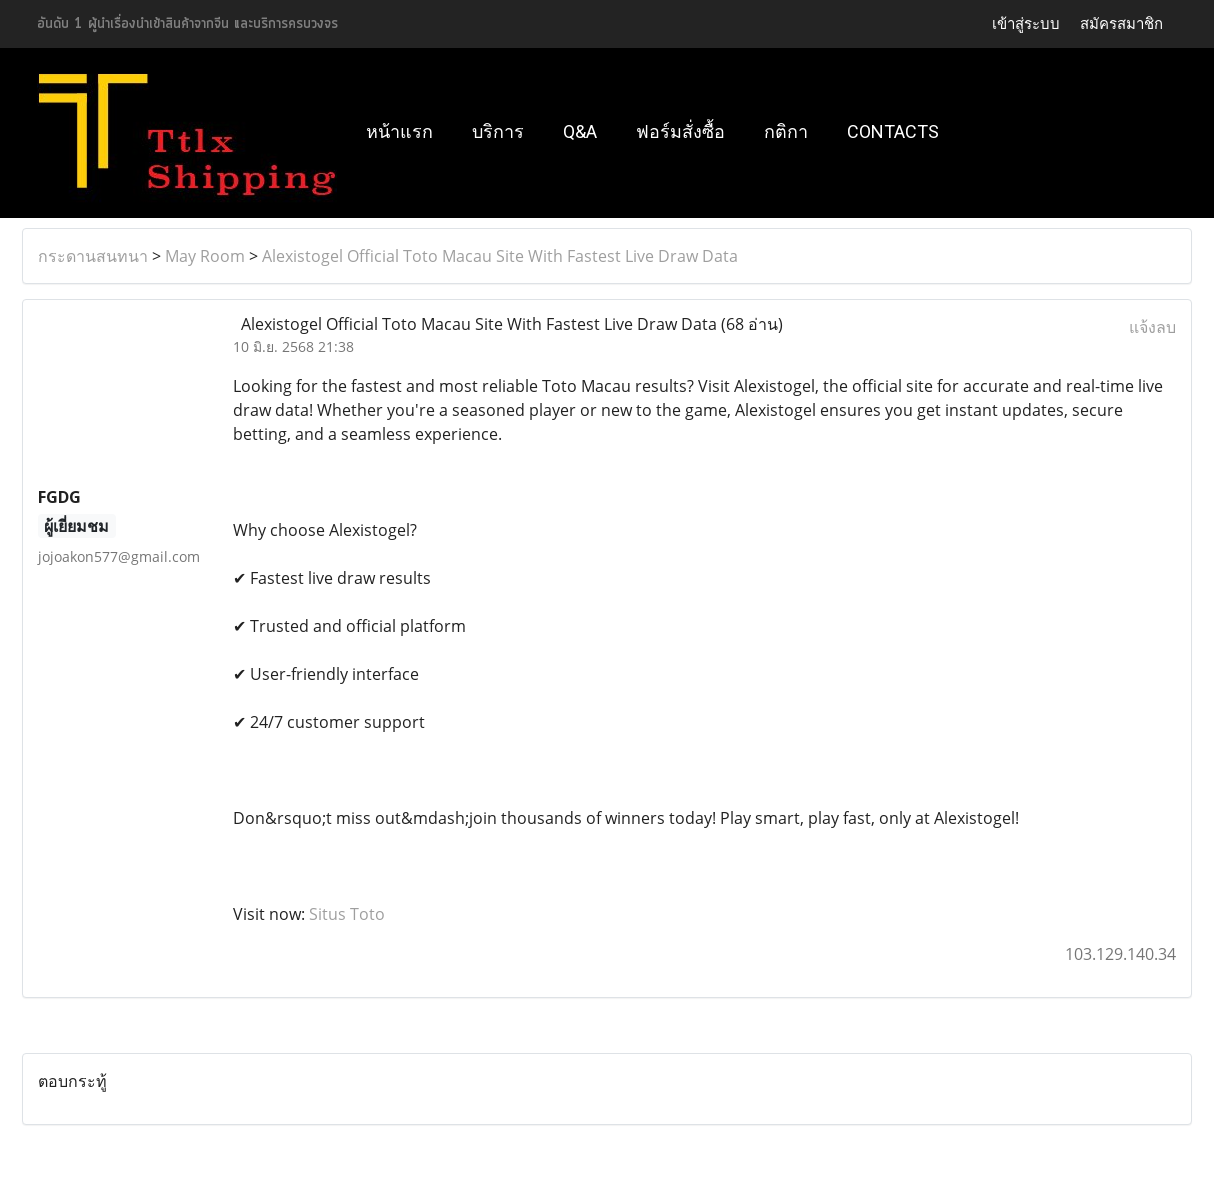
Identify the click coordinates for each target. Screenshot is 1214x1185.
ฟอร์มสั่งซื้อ (680, 131)
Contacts (893, 131)
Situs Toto (347, 914)
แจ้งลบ (1152, 327)
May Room (205, 256)
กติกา (786, 131)
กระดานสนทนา (93, 256)
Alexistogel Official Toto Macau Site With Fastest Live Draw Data (500, 256)
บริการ (498, 131)
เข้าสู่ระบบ (1026, 23)
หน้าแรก (399, 131)
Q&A (580, 131)
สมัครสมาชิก (1121, 23)
